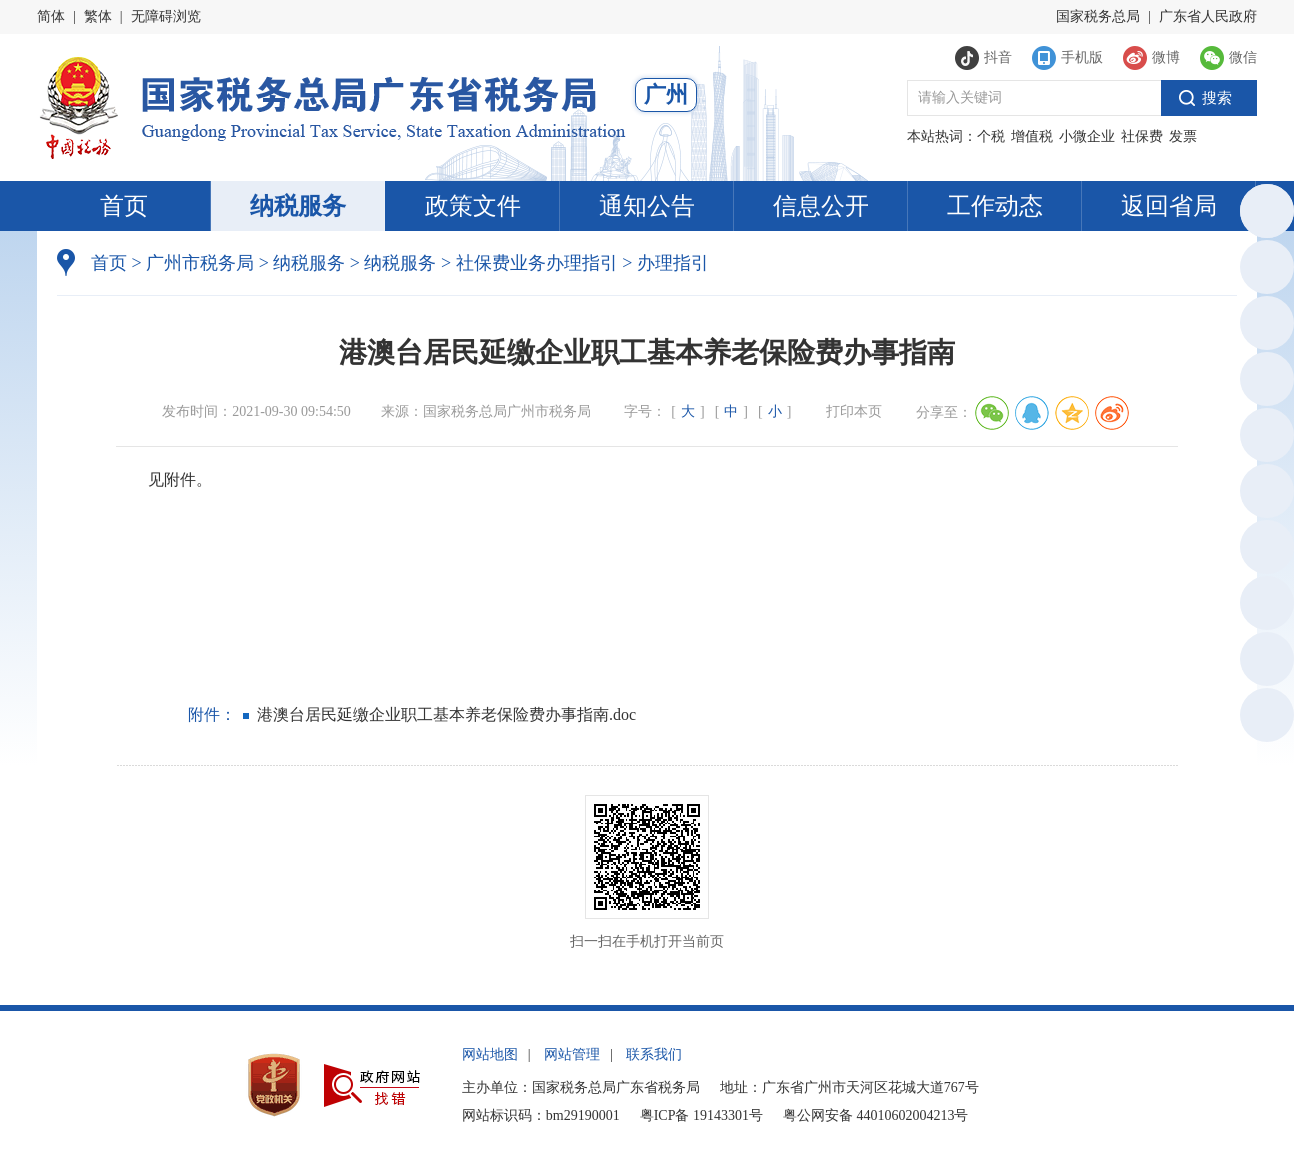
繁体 (98, 16)
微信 (1263, 494)
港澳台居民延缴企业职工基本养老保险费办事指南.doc (446, 714)
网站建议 (1263, 662)
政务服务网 (1264, 270)
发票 (1183, 136)
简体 (51, 16)
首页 (124, 206)
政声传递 (1263, 606)
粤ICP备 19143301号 (701, 1115)
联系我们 (654, 1054)
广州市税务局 (200, 263)
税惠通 (1264, 438)
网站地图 (490, 1054)
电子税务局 (1264, 382)
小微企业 (1087, 136)
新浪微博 (1263, 550)
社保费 (1142, 136)
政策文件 (473, 206)
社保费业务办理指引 (537, 263)
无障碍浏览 (166, 16)
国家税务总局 (1098, 16)
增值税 (1032, 136)
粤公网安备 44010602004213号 (876, 1115)
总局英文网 (1264, 214)
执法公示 (1263, 326)
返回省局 (1169, 206)
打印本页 (854, 411)
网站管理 (572, 1054)
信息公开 (821, 206)
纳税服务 (298, 206)
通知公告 (647, 206)
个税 (991, 136)
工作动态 (995, 206)
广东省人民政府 (1208, 16)
